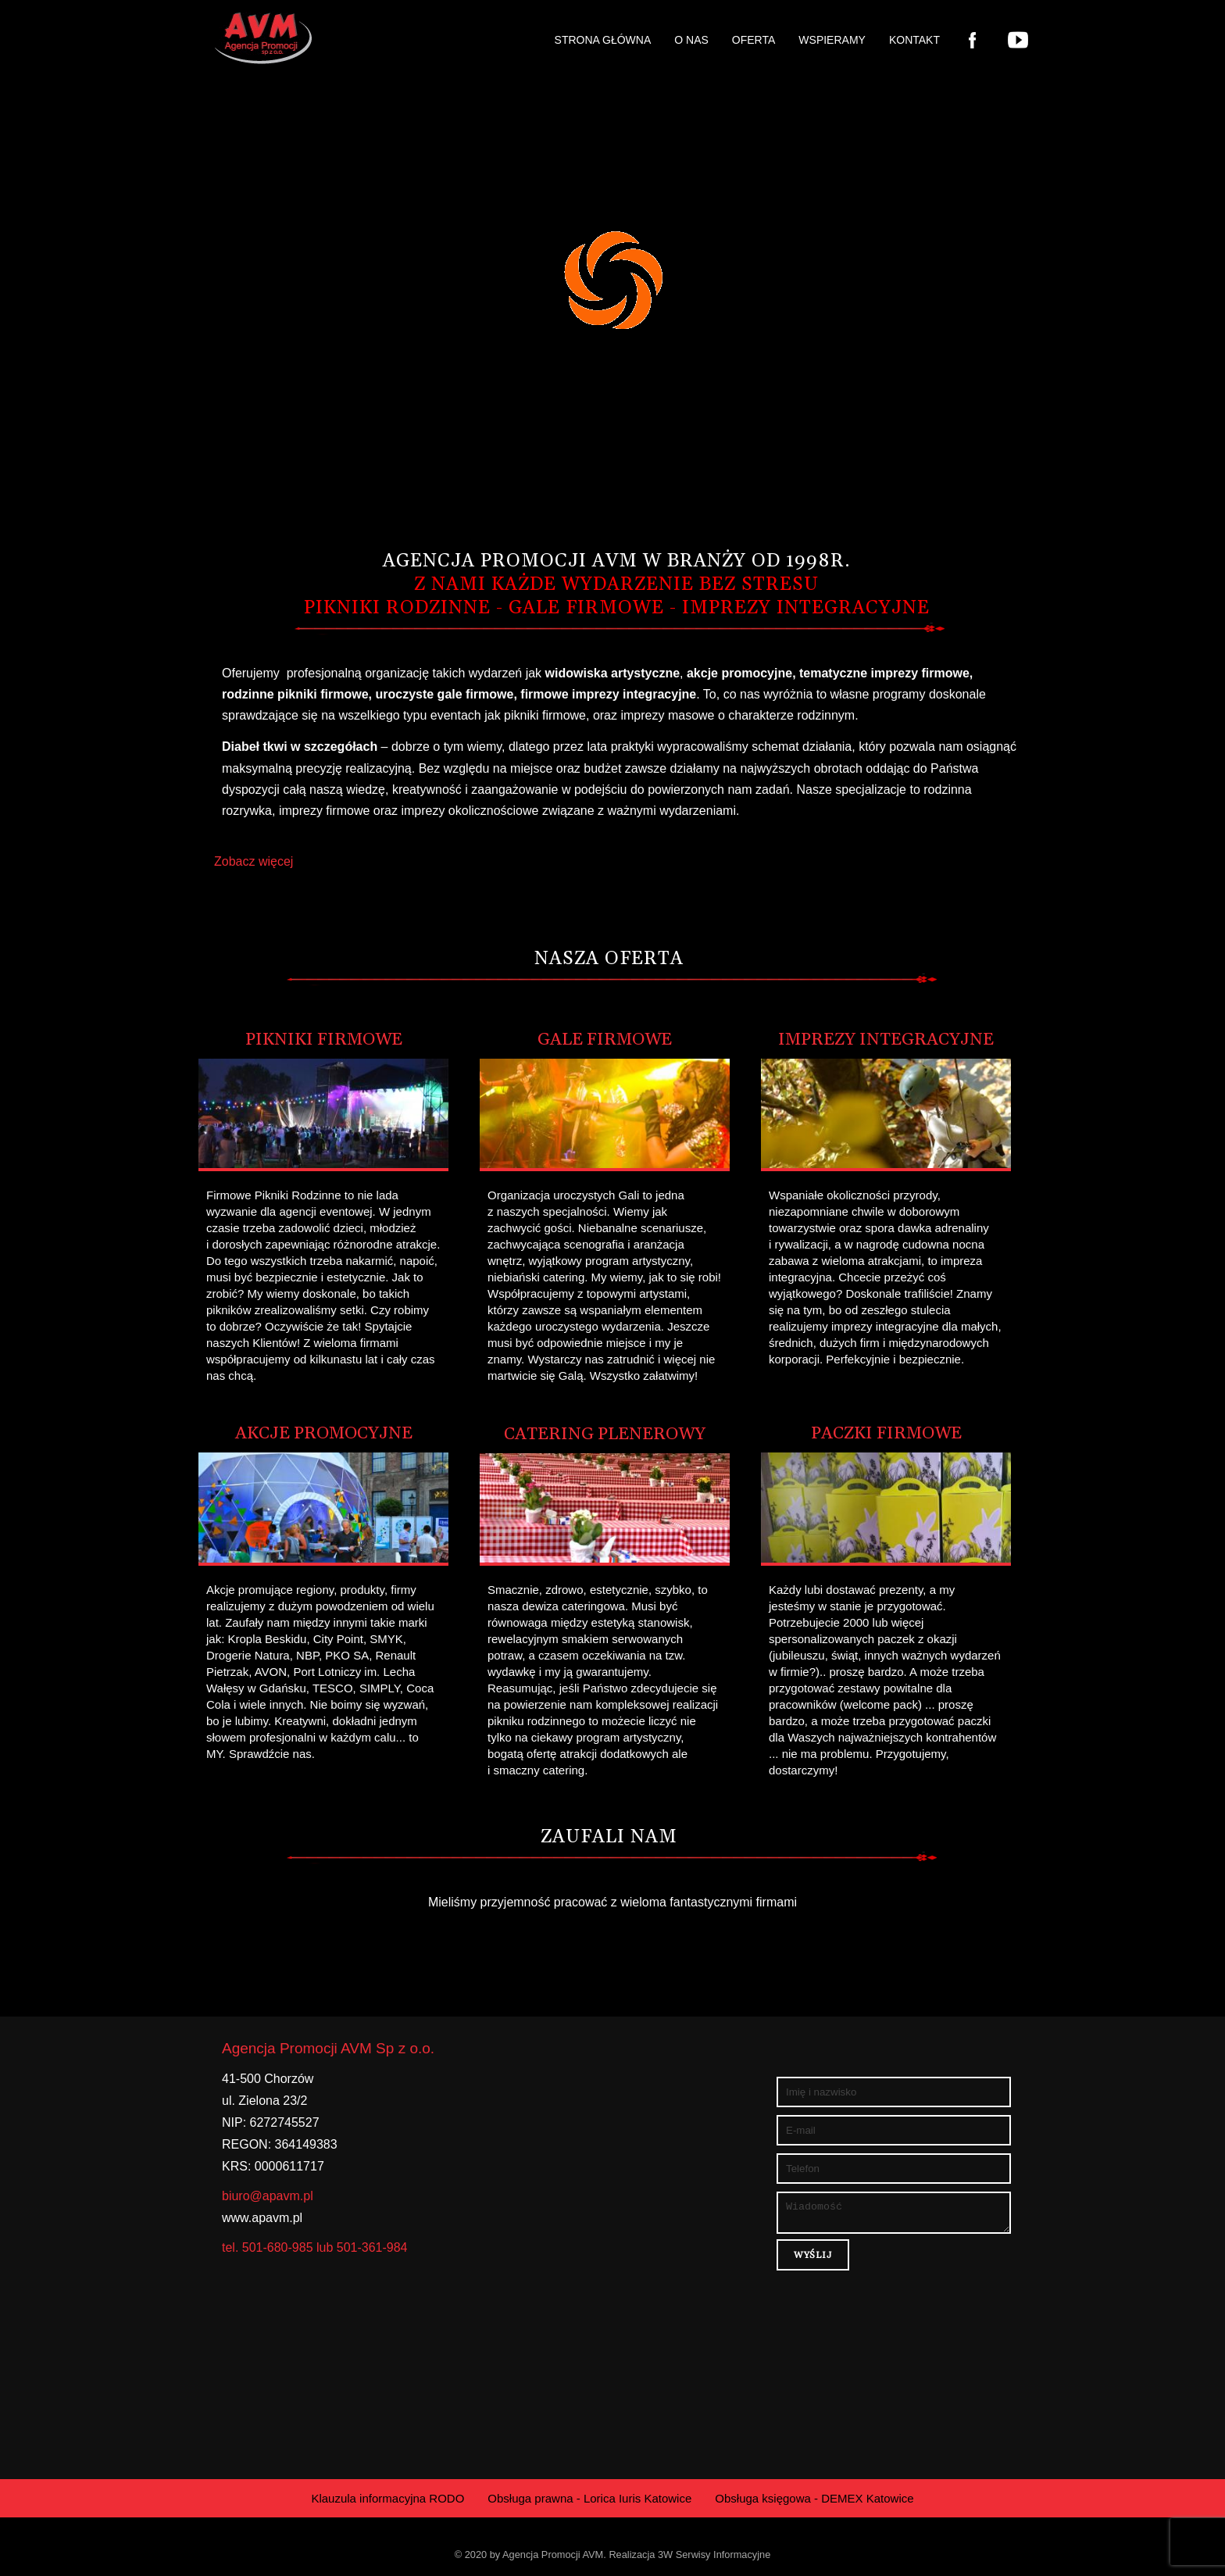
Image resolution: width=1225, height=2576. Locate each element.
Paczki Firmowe (886, 1434)
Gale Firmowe (605, 1040)
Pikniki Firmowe (323, 1040)
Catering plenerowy (604, 1434)
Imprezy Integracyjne (886, 1040)
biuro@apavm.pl (267, 2196)
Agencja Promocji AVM (552, 2554)
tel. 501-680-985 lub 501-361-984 (315, 2247)
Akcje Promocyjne (323, 1434)
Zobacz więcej (253, 861)
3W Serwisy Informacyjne (714, 2554)
